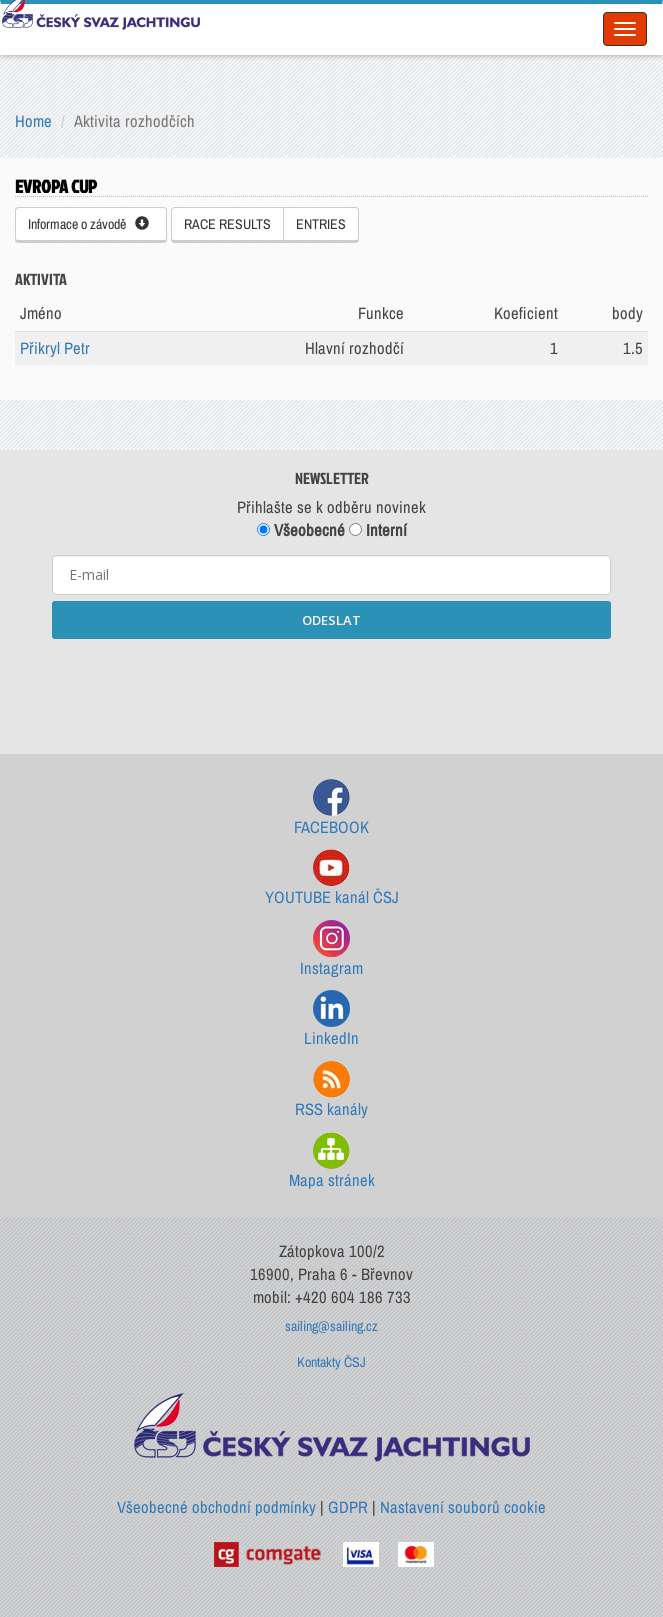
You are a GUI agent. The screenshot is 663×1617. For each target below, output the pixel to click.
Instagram (331, 949)
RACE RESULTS (227, 224)
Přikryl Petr (55, 348)
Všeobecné (301, 530)
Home (33, 121)
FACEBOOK (331, 808)
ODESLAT (331, 620)
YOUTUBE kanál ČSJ (332, 878)
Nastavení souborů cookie (463, 1507)
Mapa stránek (332, 1161)
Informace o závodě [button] (88, 224)
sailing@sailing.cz (331, 1326)
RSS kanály (331, 1090)
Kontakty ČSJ (331, 1362)
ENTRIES (321, 224)
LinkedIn (331, 1019)
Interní (378, 530)
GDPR (348, 1507)
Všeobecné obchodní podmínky (216, 1507)
